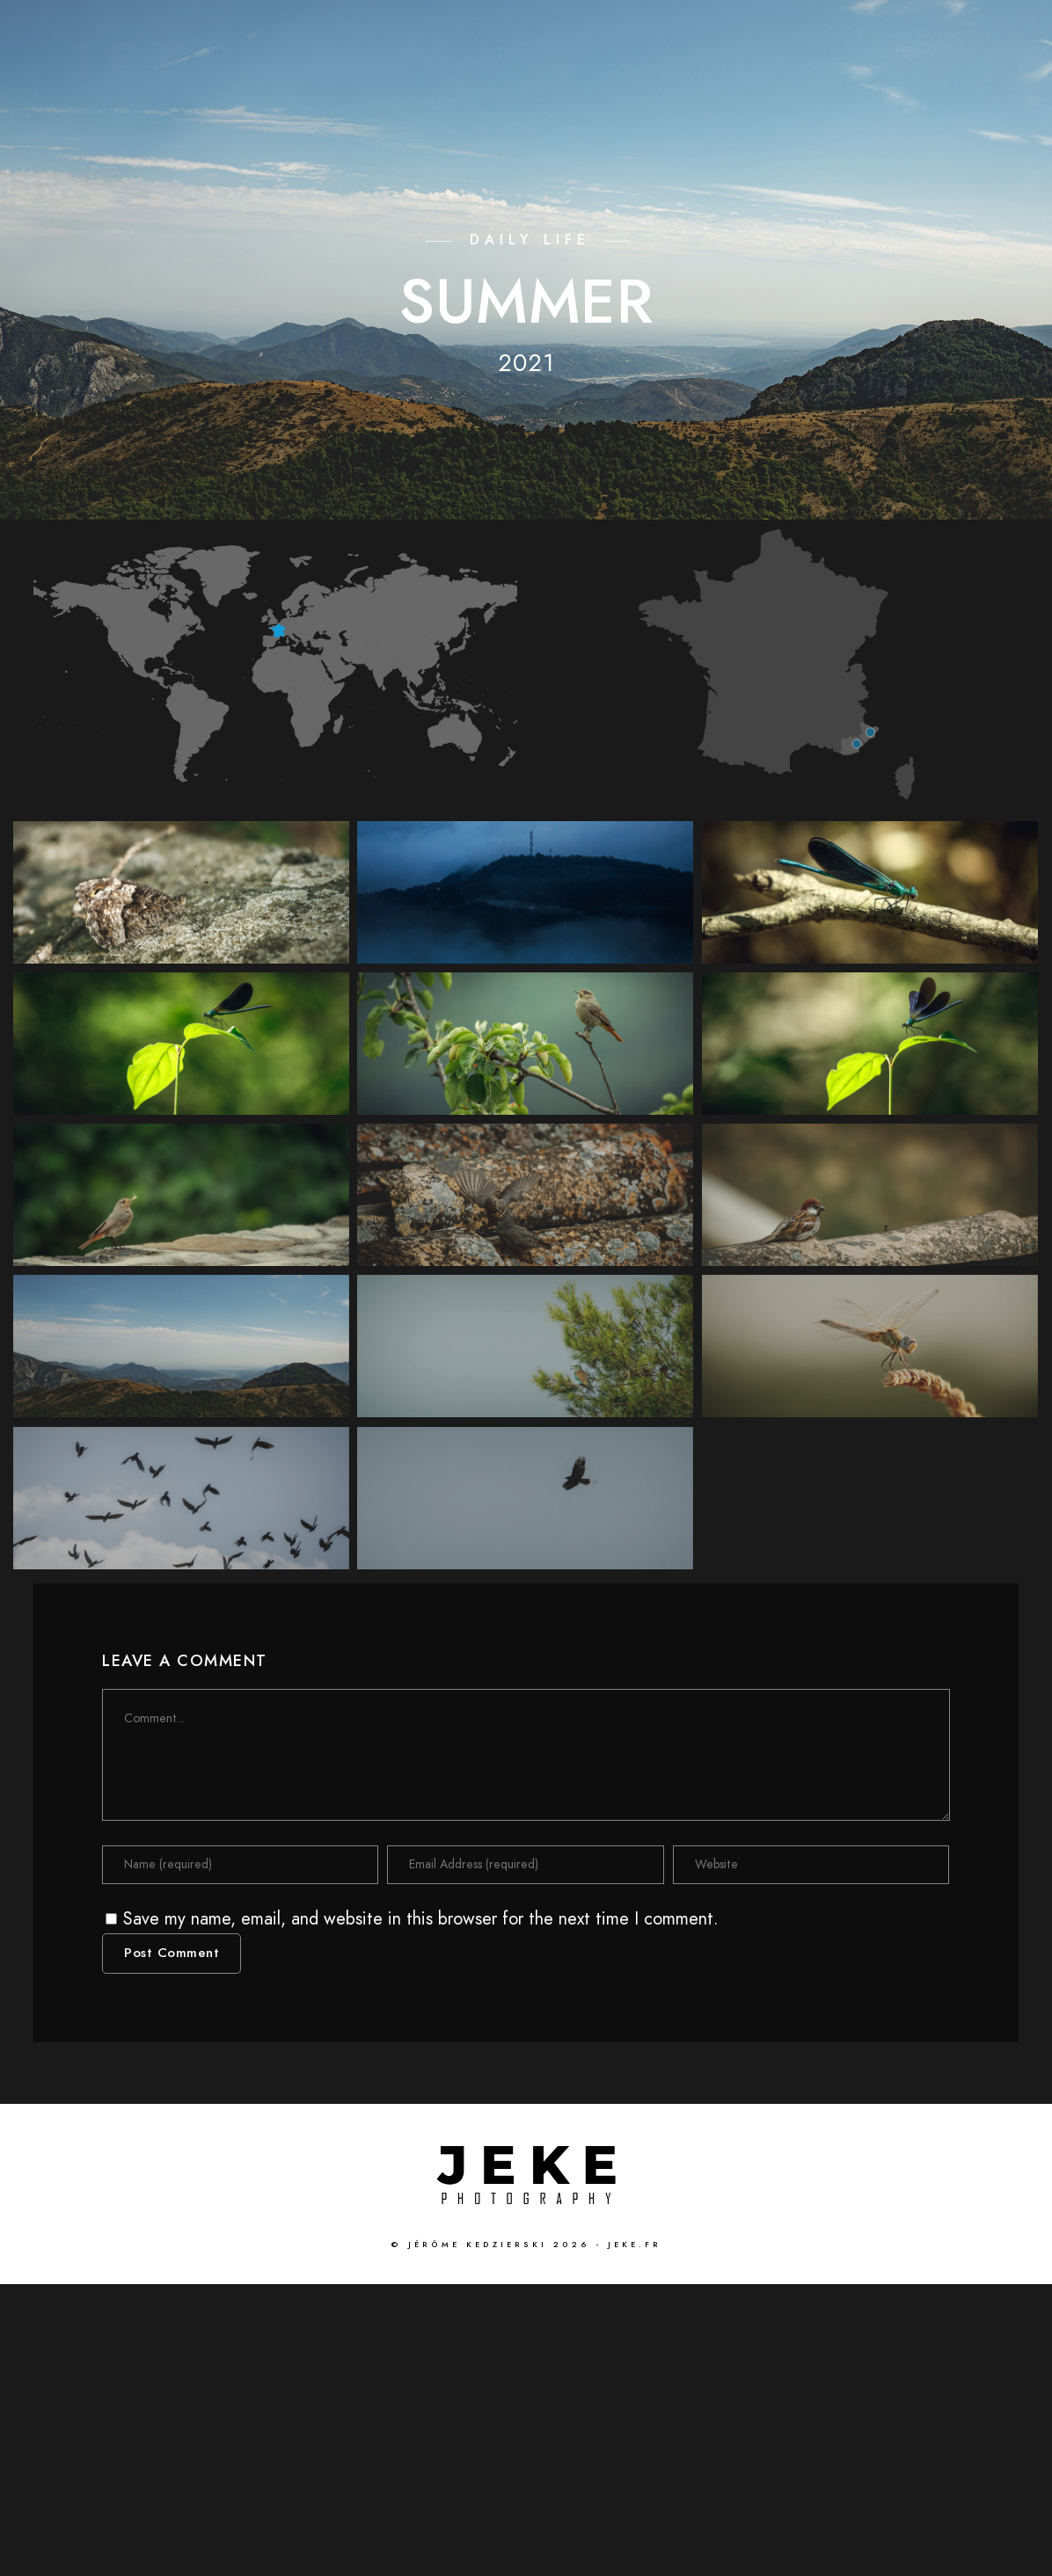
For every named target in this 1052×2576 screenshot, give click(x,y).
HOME (633, 72)
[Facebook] (828, 36)
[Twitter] (859, 36)
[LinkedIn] (891, 36)
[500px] (984, 36)
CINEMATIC (727, 72)
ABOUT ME (949, 72)
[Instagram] (953, 36)
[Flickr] (922, 36)
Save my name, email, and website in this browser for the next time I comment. (421, 2210)
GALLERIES (839, 72)
